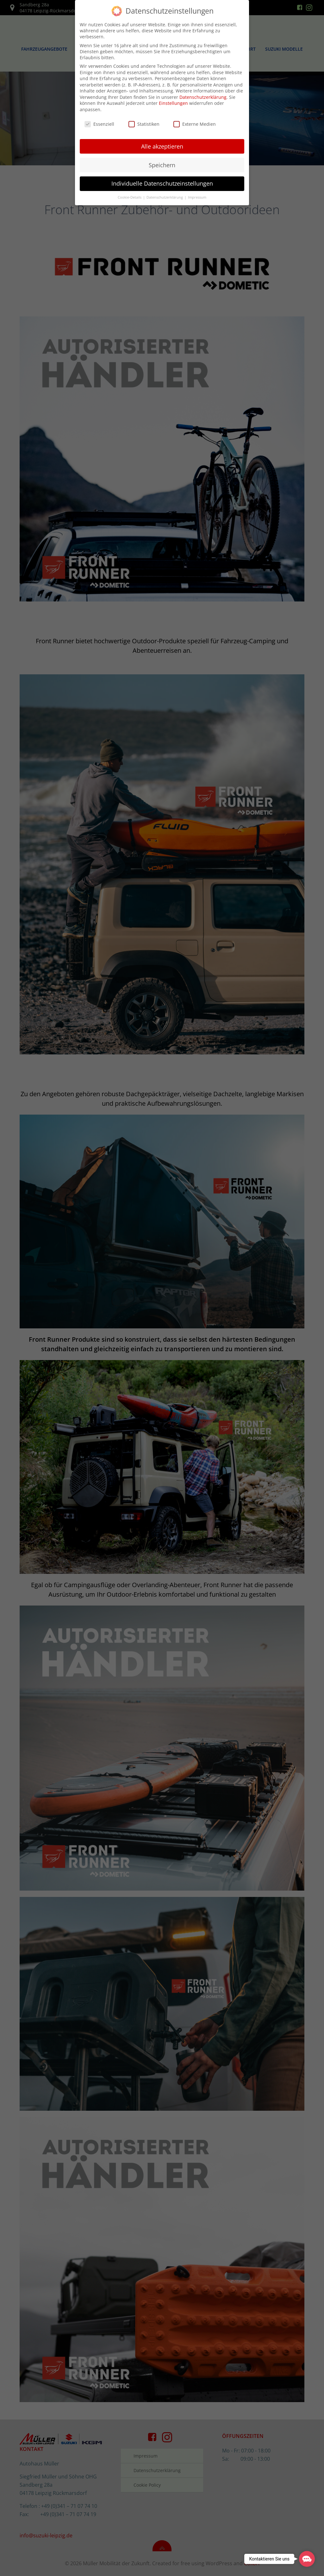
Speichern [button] (162, 164)
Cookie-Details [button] (130, 196)
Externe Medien (194, 123)
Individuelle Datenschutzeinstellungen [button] (162, 182)
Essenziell (99, 123)
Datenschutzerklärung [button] (165, 196)
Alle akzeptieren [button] (162, 145)
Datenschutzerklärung (203, 96)
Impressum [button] (197, 196)
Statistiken (143, 123)
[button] (307, 2559)
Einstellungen (173, 102)
